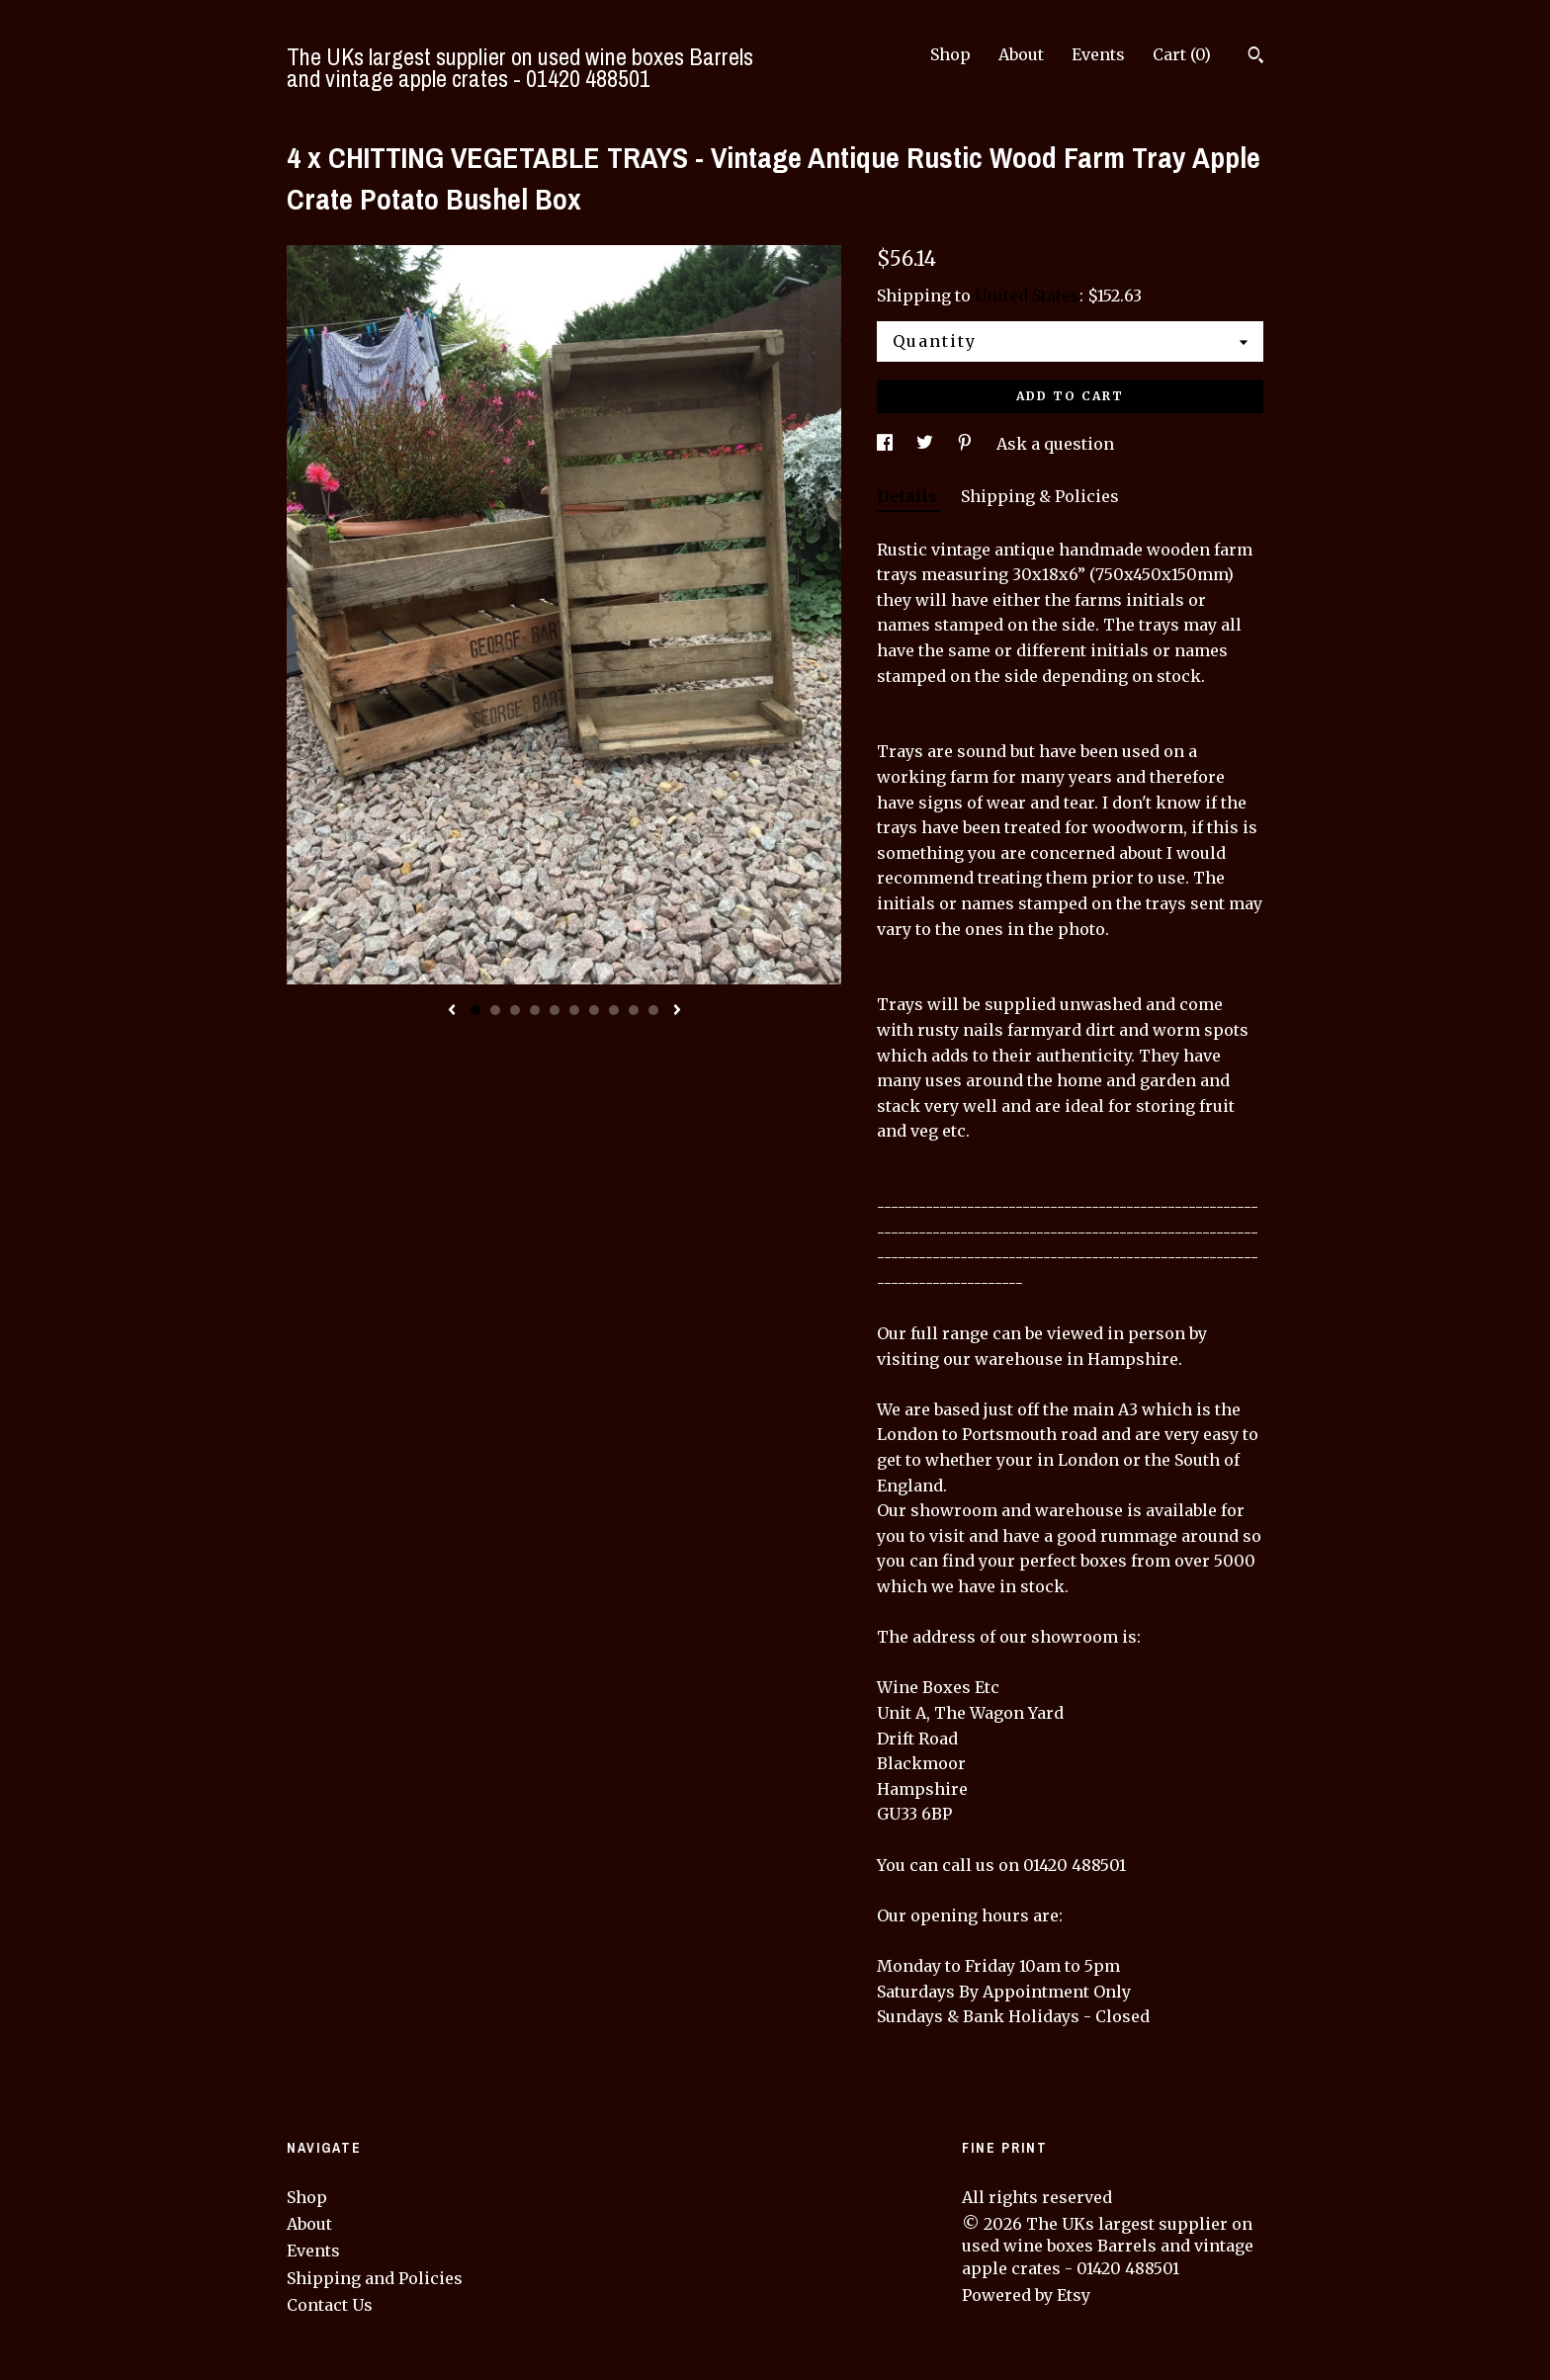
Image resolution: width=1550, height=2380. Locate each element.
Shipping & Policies (1040, 496)
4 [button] (535, 1010)
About (1021, 54)
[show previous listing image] (452, 1011)
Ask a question (1055, 444)
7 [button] (594, 1010)
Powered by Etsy (1026, 2295)
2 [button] (495, 1010)
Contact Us (330, 2305)
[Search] (1256, 57)
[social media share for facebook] (887, 444)
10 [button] (653, 1010)
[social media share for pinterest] (967, 444)
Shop (950, 54)
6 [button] (574, 1010)
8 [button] (614, 1010)
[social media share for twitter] (926, 444)
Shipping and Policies (375, 2278)
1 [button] (475, 1010)
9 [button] (634, 1010)
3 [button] (515, 1010)
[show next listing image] (677, 1011)
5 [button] (555, 1010)
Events (1098, 54)
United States (1027, 295)
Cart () (1182, 54)
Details (909, 496)
